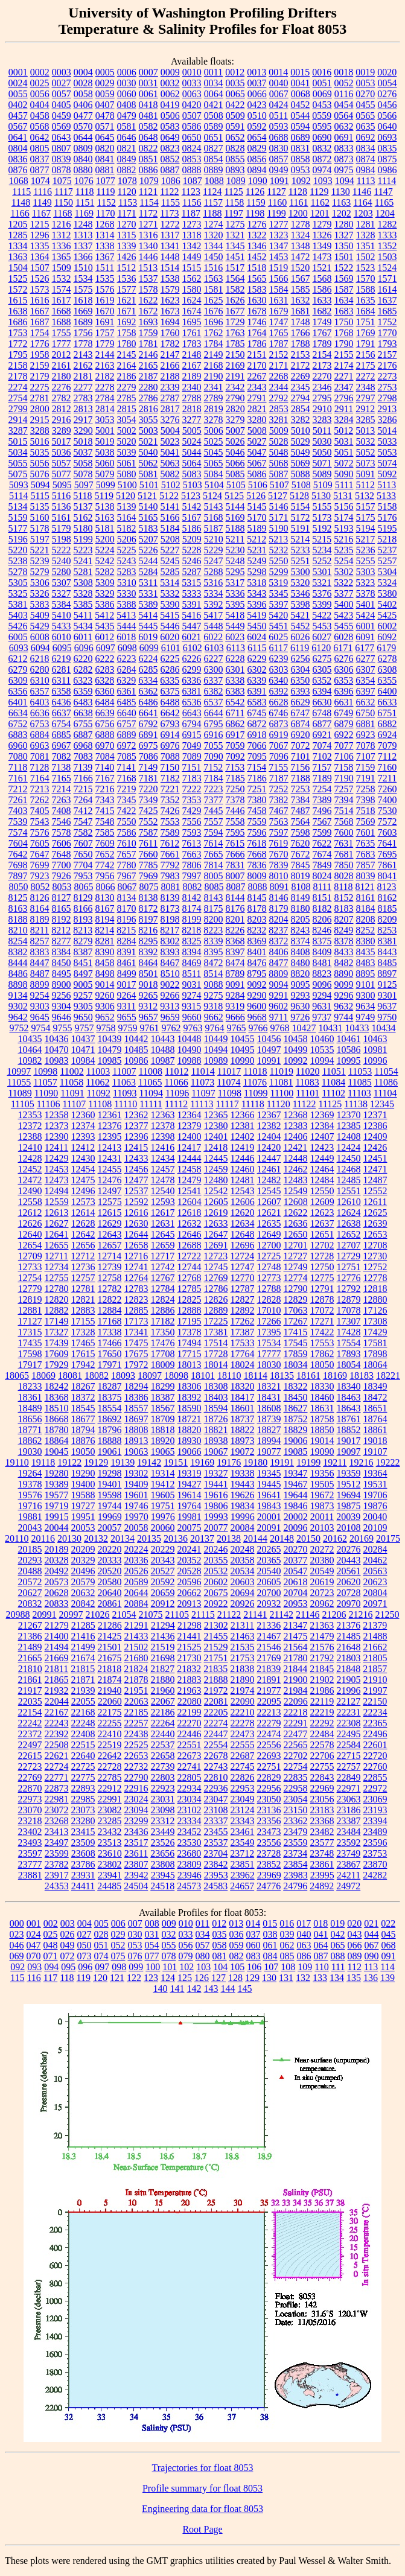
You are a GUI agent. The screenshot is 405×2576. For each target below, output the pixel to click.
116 (33, 1978)
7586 (126, 832)
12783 (136, 1288)
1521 (321, 267)
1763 (235, 333)
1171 (126, 213)
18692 (110, 1419)
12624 (349, 1212)
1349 (322, 246)
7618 (256, 843)
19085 (296, 1451)
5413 (126, 615)
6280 (39, 669)
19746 (136, 1506)
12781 (83, 1288)
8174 (192, 908)
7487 (300, 811)
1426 (126, 257)
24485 (109, 1886)
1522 (343, 267)
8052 (39, 887)
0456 (387, 105)
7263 (61, 800)
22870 (30, 1788)
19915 (57, 1517)
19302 (136, 1473)
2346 (322, 387)
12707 (349, 1245)
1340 (148, 246)
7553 (170, 821)
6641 (148, 713)
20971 (375, 1603)
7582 (83, 832)
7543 (39, 821)
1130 (340, 191)
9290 (257, 995)
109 (305, 1967)
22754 (296, 1766)
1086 (170, 181)
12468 (349, 1169)
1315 (126, 235)
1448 (170, 257)
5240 (61, 561)
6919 (279, 735)
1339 (126, 246)
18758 (322, 1419)
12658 (136, 1245)
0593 (279, 126)
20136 (176, 1538)
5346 (300, 593)
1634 (344, 300)
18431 (269, 1397)
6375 (170, 691)
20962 (322, 1603)
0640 (387, 126)
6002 (387, 626)
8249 (343, 930)
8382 (18, 952)
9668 (257, 1017)
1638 (18, 311)
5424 (365, 615)
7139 (82, 767)
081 (219, 1956)
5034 (18, 452)
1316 (148, 235)
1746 (257, 322)
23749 (348, 1853)
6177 (364, 648)
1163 (341, 202)
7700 (61, 865)
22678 (216, 1756)
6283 (105, 669)
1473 (322, 257)
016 (286, 1923)
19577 (57, 1495)
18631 (322, 1408)
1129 (319, 191)
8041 (387, 876)
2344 (279, 387)
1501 (344, 257)
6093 (18, 648)
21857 (375, 1669)
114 (387, 1967)
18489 (30, 1408)
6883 (18, 735)
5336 (235, 593)
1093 (323, 181)
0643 (61, 137)
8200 (213, 919)
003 (67, 1923)
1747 (279, 322)
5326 (39, 593)
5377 (344, 593)
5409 (39, 615)
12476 (110, 1180)
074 (101, 1956)
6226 (192, 659)
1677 (235, 311)
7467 (279, 811)
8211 (39, 930)
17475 (136, 1343)
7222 (192, 789)
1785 (235, 344)
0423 (257, 105)
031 (152, 1934)
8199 (192, 919)
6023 (234, 637)
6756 (105, 724)
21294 (163, 1625)
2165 (148, 365)
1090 (257, 181)
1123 (191, 191)
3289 (61, 430)
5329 (105, 593)
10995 (349, 1060)
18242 (57, 1386)
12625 (375, 1212)
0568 (39, 126)
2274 (18, 387)
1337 (83, 246)
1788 (300, 344)
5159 (18, 517)
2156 (365, 354)
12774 (296, 1278)
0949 (279, 170)
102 (186, 1967)
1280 (344, 224)
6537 (213, 702)
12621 (269, 1212)
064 (321, 1945)
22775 (83, 1777)
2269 (300, 376)
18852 (349, 1430)
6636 (39, 713)
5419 (256, 615)
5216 (343, 539)
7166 (83, 778)
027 (84, 1934)
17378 (189, 1332)
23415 (83, 1832)
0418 (148, 105)
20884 (136, 1603)
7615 (234, 843)
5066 (235, 463)
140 (160, 1988)
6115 (256, 648)
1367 (105, 257)
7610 (126, 843)
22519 (110, 1745)
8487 (39, 973)
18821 (216, 1430)
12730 (375, 1256)
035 (219, 1934)
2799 (18, 409)
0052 (344, 83)
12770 (243, 1278)
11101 (307, 1093)
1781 (148, 344)
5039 (126, 452)
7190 (344, 778)
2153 (300, 354)
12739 (110, 1267)
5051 (344, 452)
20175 (388, 1538)
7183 (192, 778)
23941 (110, 1875)
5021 (148, 441)
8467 (170, 963)
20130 (69, 1538)
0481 (148, 115)
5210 (213, 539)
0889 (213, 170)
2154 (322, 354)
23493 (30, 1842)
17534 (269, 1343)
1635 (365, 300)
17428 (349, 1332)
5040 (148, 452)
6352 (321, 680)
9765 (236, 1028)
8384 (61, 952)
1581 (213, 289)
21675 (110, 1658)
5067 (257, 463)
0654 (257, 137)
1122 (169, 191)
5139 (126, 506)
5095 (62, 485)
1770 (387, 333)
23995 (322, 1875)
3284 (344, 420)
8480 (300, 963)
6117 (278, 648)
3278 (213, 420)
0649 (170, 137)
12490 (30, 1191)
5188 (235, 528)
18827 (269, 1430)
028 (101, 1934)
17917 (30, 1365)
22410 (110, 1734)
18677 (83, 1419)
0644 (83, 137)
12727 (295, 1256)
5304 (387, 572)
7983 (170, 876)
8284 (126, 941)
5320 (300, 582)
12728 (322, 1256)
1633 (322, 300)
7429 (192, 811)
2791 (257, 398)
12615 (110, 1212)
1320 (213, 235)
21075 (151, 1614)
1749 (322, 322)
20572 (30, 1582)
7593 (192, 832)
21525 (189, 1647)
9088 (213, 984)
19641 (269, 1495)
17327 (57, 1332)
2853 (279, 409)
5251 (300, 561)
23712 (242, 1853)
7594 (213, 832)
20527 (163, 1571)
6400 (387, 691)
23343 (243, 1821)
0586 (192, 126)
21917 (30, 1690)
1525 (18, 278)
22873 (57, 1788)
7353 (192, 800)
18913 (136, 1441)
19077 (269, 1451)
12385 (349, 1126)
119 (84, 1978)
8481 (322, 963)
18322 (296, 1386)
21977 (269, 1690)
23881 (30, 1875)
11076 (255, 1082)
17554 (349, 1343)
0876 (18, 170)
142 (194, 1988)
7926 (61, 876)
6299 (192, 669)
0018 (343, 72)
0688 (279, 137)
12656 (83, 1245)
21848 (348, 1669)
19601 (136, 1495)
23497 (57, 1842)
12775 (322, 1278)
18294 (136, 1386)
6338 (234, 680)
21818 (109, 1669)
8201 (235, 919)
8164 (39, 908)
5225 (126, 550)
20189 (57, 1549)
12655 (57, 1245)
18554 (110, 1408)
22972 (375, 1788)
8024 (322, 876)
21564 (296, 1647)
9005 (83, 984)
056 (186, 1945)
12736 (83, 1267)
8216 (148, 930)
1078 (127, 181)
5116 (61, 496)
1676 (213, 311)
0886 (148, 170)
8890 (343, 973)
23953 (216, 1875)
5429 (39, 626)
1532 (61, 278)
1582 (235, 289)
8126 (39, 897)
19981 (189, 1517)
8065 (83, 887)
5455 (344, 626)
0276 (387, 94)
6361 (126, 691)
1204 (385, 213)
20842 (83, 1603)
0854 (213, 159)
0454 (344, 105)
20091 (269, 1527)
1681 (300, 311)
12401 (216, 1136)
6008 (39, 637)
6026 (300, 637)
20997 (71, 1614)
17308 (375, 1321)
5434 (83, 626)
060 (253, 1945)
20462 (375, 1560)
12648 (243, 1234)
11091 (72, 1093)
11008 (150, 1071)
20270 (296, 1549)
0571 (105, 126)
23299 (136, 1821)
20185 (30, 1549)
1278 (300, 224)
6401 (18, 702)
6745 (256, 713)
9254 (39, 995)
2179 (39, 376)
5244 (148, 561)
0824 (192, 148)
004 (84, 1923)
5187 (213, 528)
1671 (126, 311)
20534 (243, 1571)
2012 (61, 354)
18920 (163, 1441)
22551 (189, 1745)
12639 (375, 1223)
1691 (105, 322)
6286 (170, 669)
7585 (105, 832)
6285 (148, 669)
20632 (83, 1593)
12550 (322, 1191)
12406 (296, 1136)
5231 (257, 550)
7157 (321, 767)
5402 (387, 604)
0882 (126, 170)
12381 (243, 1126)
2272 (365, 376)
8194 (105, 919)
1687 (39, 322)
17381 (216, 1332)
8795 (256, 973)
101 (169, 1967)
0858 (300, 159)
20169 (361, 1538)
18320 (243, 1386)
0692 (365, 137)
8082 (192, 887)
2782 (61, 398)
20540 (269, 1571)
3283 (322, 420)
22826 (243, 1777)
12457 (163, 1169)
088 (338, 1956)
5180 (83, 528)
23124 (243, 1810)
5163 (105, 517)
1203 (363, 213)
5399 (322, 604)
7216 (105, 789)
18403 (216, 1397)
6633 (387, 702)
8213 (82, 930)
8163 (18, 908)
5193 (344, 528)
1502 (365, 257)
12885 (136, 1310)
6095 (62, 648)
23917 (57, 1875)
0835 (387, 148)
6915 (192, 735)
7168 (126, 778)
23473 (269, 1832)
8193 (83, 919)
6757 (126, 724)
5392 (213, 604)
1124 (212, 191)
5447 (192, 626)
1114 (387, 181)
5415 (169, 615)
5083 (192, 474)
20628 (57, 1593)
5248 (235, 561)
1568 (322, 278)
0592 (257, 126)
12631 (163, 1223)
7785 (148, 865)
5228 (192, 550)
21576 (322, 1647)
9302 (18, 1006)
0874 (365, 159)
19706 (375, 1495)
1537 (148, 278)
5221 (39, 550)
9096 (322, 984)
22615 (30, 1756)
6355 (387, 680)
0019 (365, 72)
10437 (83, 1039)
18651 (375, 1408)
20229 (163, 1549)
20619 (322, 1582)
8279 (83, 941)
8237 (278, 930)
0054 (387, 83)
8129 (83, 897)
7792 (170, 865)
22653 (136, 1756)
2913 (387, 409)
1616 (39, 300)
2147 (170, 354)
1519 (278, 267)
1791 (365, 344)
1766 (300, 333)
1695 (192, 322)
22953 (243, 1788)
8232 (256, 930)
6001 (365, 626)
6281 (61, 669)
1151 (84, 202)
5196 (18, 539)
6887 (83, 735)
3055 (148, 420)
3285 (365, 420)
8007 (235, 876)
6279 (18, 669)
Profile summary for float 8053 (202, 2488)
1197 (233, 213)
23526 (163, 1842)
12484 (322, 1180)
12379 (189, 1126)
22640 (83, 1756)
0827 (213, 148)
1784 (213, 344)
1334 (18, 246)
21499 (83, 1647)
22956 (269, 1788)
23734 (295, 1853)
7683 (365, 854)
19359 (349, 1473)
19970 (136, 1517)
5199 (83, 539)
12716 (136, 1256)
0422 (235, 105)
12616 (136, 1212)
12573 (83, 1202)
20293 (30, 1560)
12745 (216, 1267)
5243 (126, 561)
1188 (212, 213)
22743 (216, 1766)
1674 (192, 311)
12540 (163, 1191)
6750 (365, 713)
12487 (375, 1180)
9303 (39, 1006)
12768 (189, 1278)
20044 (57, 1527)
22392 (57, 1734)
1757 (105, 333)
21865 (57, 1679)
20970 (349, 1603)
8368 (235, 941)
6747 (300, 713)
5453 (322, 626)
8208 (365, 919)
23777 (30, 1864)
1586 (322, 289)
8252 (365, 930)
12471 (375, 1169)
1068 (18, 181)
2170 (257, 365)
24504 (136, 1886)
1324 (300, 235)
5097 (84, 485)
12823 (136, 1299)
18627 (296, 1408)
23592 (349, 1842)
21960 (163, 1690)
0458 (39, 115)
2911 (343, 409)
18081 (70, 1375)
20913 (189, 1603)
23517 (136, 1842)
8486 (18, 973)
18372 (83, 1397)
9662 (213, 1017)
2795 (322, 398)
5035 (39, 452)
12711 (56, 1256)
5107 (279, 485)
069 (17, 1956)
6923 (365, 735)
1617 (61, 300)
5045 (213, 452)
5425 (387, 615)
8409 (322, 952)
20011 (322, 1517)
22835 (296, 1777)
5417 (213, 615)
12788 (269, 1288)
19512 (349, 1484)
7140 (104, 767)
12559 (57, 1202)
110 (321, 1967)
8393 (170, 952)
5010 (300, 430)
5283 (126, 572)
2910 (322, 409)
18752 (296, 1419)
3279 (235, 420)
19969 (110, 1517)
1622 (148, 300)
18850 (322, 1430)
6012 (104, 637)
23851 (243, 1864)
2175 (365, 365)
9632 (343, 1006)
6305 (322, 669)
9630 (300, 1006)
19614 (189, 1495)
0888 (192, 170)
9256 (61, 995)
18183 (361, 1375)
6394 (322, 691)
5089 (322, 474)
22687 (243, 1756)
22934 (189, 1788)
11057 (45, 1082)
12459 (216, 1169)
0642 (39, 137)
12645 (163, 1234)
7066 (257, 745)
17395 (269, 1332)
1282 (387, 224)
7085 (126, 756)
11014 (202, 1071)
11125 (330, 1104)
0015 (300, 72)
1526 (39, 278)
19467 (296, 1484)
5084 (213, 474)
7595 (235, 832)
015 (270, 1923)
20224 (136, 1549)
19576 (30, 1495)
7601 (365, 832)
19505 (322, 1484)
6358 (61, 691)
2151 (257, 354)
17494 (189, 1343)
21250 (387, 1614)
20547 (296, 1571)
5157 (365, 506)
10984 (83, 1060)
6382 (213, 691)
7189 (322, 778)
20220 (110, 1549)
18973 (243, 1441)
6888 (105, 735)
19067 (216, 1451)
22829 (269, 1777)
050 (84, 1945)
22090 (243, 1701)
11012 (176, 1071)
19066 (189, 1451)
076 (135, 1956)
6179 (386, 648)
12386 (375, 1126)
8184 (365, 908)
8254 (18, 941)
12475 (83, 1180)
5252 (322, 561)
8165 (61, 908)
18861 (375, 1430)
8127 (61, 897)
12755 (57, 1278)
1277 (279, 224)
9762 (171, 1028)
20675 (216, 1593)
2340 (192, 387)
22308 (349, 1723)
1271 (148, 224)
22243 (57, 1723)
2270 (322, 376)
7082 (61, 756)
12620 (243, 1212)
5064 (192, 463)
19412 (163, 1484)
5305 (18, 582)
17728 (216, 1354)
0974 (322, 170)
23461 (243, 1832)
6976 (170, 745)
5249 (257, 561)
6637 (61, 713)
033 (186, 1934)
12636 (296, 1223)
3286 (387, 420)
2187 (148, 376)
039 (287, 1934)
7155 (278, 767)
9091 (235, 984)
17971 (110, 1365)
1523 (365, 267)
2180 (61, 376)
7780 (126, 865)
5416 (191, 615)
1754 (39, 333)
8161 (365, 897)
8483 (365, 963)
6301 (235, 669)
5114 (18, 496)
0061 (148, 94)
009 (169, 1923)
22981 (57, 1799)
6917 (235, 735)
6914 (170, 735)
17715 (189, 1354)
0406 (83, 105)
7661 (170, 854)
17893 (349, 1354)
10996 (375, 1060)
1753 (18, 333)
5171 (279, 517)
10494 (216, 1050)
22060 (110, 1701)
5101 (149, 485)
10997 (19, 1071)
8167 (105, 908)
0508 (213, 115)
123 (151, 1978)
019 (337, 1923)
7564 (300, 821)
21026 (98, 1614)
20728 (349, 1593)
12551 (349, 1191)
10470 (57, 1050)
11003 (98, 1071)
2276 (61, 387)
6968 (83, 745)
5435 (105, 626)
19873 (322, 1506)
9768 (280, 1028)
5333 (192, 593)
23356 (269, 1821)
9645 (39, 1017)
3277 (192, 420)
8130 (105, 897)
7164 (39, 778)
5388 (126, 604)
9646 (61, 1017)
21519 (163, 1647)
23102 (189, 1810)
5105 (236, 485)
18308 (216, 1386)
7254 (322, 789)
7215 (83, 789)
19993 (216, 1517)
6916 (213, 735)
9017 (126, 984)
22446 (189, 1734)
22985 (83, 1799)
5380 (387, 593)
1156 (191, 202)
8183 (344, 908)
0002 (39, 72)
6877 (322, 724)
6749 (343, 713)
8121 (365, 887)
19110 (16, 1462)
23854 (296, 1864)
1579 (170, 289)
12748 (269, 1267)
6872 (257, 724)
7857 (365, 865)
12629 (110, 1223)
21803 (349, 1658)
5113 (386, 485)
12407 (322, 1136)
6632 (365, 702)
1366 (83, 257)
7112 (387, 756)
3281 (279, 420)
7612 (169, 843)
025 (50, 1934)
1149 (42, 202)
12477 (136, 1180)
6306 (344, 669)
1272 (170, 224)
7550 (126, 821)
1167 (41, 213)
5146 (279, 506)
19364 (375, 1473)
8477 (279, 963)
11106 (48, 1104)
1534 (83, 278)
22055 (83, 1701)
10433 (357, 1028)
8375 (322, 941)
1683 (344, 311)
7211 (387, 778)
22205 (216, 1712)
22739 (163, 1766)
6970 (105, 745)
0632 (344, 126)
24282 (375, 1875)
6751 (387, 713)
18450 (296, 1397)
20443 (349, 1560)
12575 (110, 1202)
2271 (344, 376)
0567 (18, 126)
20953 (296, 1603)
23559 (296, 1842)
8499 (126, 973)
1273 (192, 224)
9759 (128, 1028)
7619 (278, 843)
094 (51, 1967)
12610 (349, 1202)
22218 (296, 1712)
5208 (170, 539)
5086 (257, 474)
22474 (269, 1734)
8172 (148, 908)
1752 (387, 322)
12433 (136, 1158)
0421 (213, 105)
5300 (300, 572)
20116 (43, 1538)
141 (177, 1988)
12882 (57, 1310)
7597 (279, 832)
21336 (269, 1625)
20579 (83, 1582)
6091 (365, 637)
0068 (300, 94)
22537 (163, 1745)
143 (211, 1988)
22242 (30, 1723)
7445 (213, 811)
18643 (349, 1408)
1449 (192, 257)
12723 (215, 1256)
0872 (322, 159)
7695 (387, 854)
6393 (300, 691)
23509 (83, 1842)
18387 (163, 1397)
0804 (18, 148)
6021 (191, 637)
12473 (57, 1180)
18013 (189, 1365)
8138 (148, 897)
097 (102, 1967)
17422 (322, 1332)
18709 (163, 1419)
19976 (163, 1517)
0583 (170, 126)
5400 (344, 604)
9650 (83, 1017)
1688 (61, 322)
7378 (235, 800)
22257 (136, 1723)
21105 (177, 1614)
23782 (57, 1864)
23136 (269, 1810)
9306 (105, 1006)
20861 (110, 1603)
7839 (279, 865)
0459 (61, 115)
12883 (83, 1310)
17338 (110, 1332)
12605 (216, 1202)
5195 (387, 528)
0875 (387, 159)
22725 (83, 1766)
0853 (192, 159)
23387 (349, 1821)
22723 (30, 1766)
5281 (83, 572)
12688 (189, 1245)
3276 (170, 420)
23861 (322, 1864)
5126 (256, 496)
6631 (344, 702)
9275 (213, 995)
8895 (365, 973)
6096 (84, 648)
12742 (163, 1267)
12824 (163, 1299)
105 (237, 1967)
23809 (189, 1864)
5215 (321, 539)
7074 (322, 745)
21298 (189, 1625)
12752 (375, 1267)
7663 (192, 854)
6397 (365, 691)
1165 (384, 202)
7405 (39, 811)
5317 (234, 582)
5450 (257, 626)
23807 (136, 1864)
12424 (348, 1147)
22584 (349, 1745)
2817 (170, 409)
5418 (234, 615)
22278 (243, 1723)
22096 (296, 1701)
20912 (163, 1603)
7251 (257, 789)
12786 (216, 1288)
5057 (61, 463)
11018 (255, 1071)
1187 (191, 213)
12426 (375, 1147)
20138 (229, 1538)
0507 (192, 115)
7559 (257, 821)
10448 (189, 1039)
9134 (18, 995)
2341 (213, 387)
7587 (148, 832)
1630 (257, 300)
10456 (269, 1039)
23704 (215, 1853)
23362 (296, 1821)
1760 (170, 333)
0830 (279, 148)
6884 (39, 735)
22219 (322, 1712)
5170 (257, 517)
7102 (322, 756)
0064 (213, 94)
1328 (365, 235)
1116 (42, 191)
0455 (365, 105)
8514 (213, 973)
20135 (149, 1538)
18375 (110, 1397)
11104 (385, 1093)
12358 (57, 1115)
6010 (61, 637)
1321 (235, 235)
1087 (192, 181)
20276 (349, 1549)
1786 (257, 344)
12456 (136, 1169)
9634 (365, 1006)
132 (303, 1978)
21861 (30, 1679)
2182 (105, 376)
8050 (18, 887)
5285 (170, 572)
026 (67, 1934)
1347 (279, 246)
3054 (126, 420)
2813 (83, 409)
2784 (105, 398)
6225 (170, 659)
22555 (243, 1745)
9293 (300, 995)
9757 (84, 1028)
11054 (386, 1071)
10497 (269, 1050)
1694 (170, 322)
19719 (57, 1506)
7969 (148, 876)
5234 (322, 550)
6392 (279, 691)
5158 (387, 506)
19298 (110, 1473)
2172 (300, 365)
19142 (149, 1462)
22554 (216, 1745)
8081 (170, 887)
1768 (344, 333)
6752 (18, 724)
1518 (256, 267)
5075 (18, 474)
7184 (213, 778)
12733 (30, 1267)
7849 (322, 865)
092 (17, 1967)
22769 (30, 1777)
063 (304, 1945)
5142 (192, 506)
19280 (57, 1473)
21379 (375, 1625)
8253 (387, 930)
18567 (163, 1408)
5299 (279, 572)
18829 (296, 1430)
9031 (192, 984)
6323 (82, 680)
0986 (387, 170)
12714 (109, 1256)
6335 (169, 680)
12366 (243, 1115)
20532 (216, 1571)
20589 (136, 1582)
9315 (191, 1006)
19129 (96, 1462)
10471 (83, 1050)
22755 (322, 1766)
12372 (30, 1126)
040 (304, 1934)
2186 (126, 376)
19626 (243, 1495)
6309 (18, 680)
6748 (321, 713)
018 (320, 1923)
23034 (189, 1799)
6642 (170, 713)
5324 (387, 582)
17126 (375, 1310)
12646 (189, 1234)
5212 (256, 539)
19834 (243, 1506)
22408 (83, 1734)
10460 (322, 1039)
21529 (216, 1647)
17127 (30, 1321)
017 (303, 1923)
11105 (22, 1104)
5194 (365, 528)
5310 (126, 582)
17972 (136, 1365)
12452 (30, 1169)
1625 (213, 300)
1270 (126, 224)
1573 (39, 289)
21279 (57, 1625)
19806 (216, 1506)
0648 (148, 137)
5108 (301, 485)
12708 (375, 1245)
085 (287, 1956)
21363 (322, 1625)
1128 (298, 191)
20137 (202, 1538)
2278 (105, 387)
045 (388, 1934)
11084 (333, 1082)
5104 (214, 485)
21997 (375, 1690)
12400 (189, 1136)
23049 (243, 1799)
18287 (110, 1386)
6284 (126, 669)
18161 (308, 1375)
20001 (269, 1517)
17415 (296, 1332)
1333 (387, 235)
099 (136, 1967)
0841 (105, 159)
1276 (257, 224)
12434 (163, 1158)
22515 (83, 1745)
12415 (136, 1147)
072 (67, 1956)
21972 (216, 1690)
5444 (126, 626)
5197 (39, 539)
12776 (349, 1278)
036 (236, 1934)
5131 (342, 496)
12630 (136, 1223)
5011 (322, 430)
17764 (243, 1354)
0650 (192, 137)
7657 (126, 854)
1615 (18, 300)
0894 (257, 170)
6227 (213, 659)
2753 (387, 387)
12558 (30, 1202)
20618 (296, 1582)
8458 (105, 963)
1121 (148, 191)
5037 (83, 452)
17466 (110, 1343)
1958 (39, 354)
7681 (344, 854)
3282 (300, 420)
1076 (84, 181)
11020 (307, 1071)
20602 (216, 1582)
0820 (105, 148)
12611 (375, 1202)
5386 (105, 604)
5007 (235, 430)
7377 (213, 800)
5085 (235, 474)
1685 (387, 311)
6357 (39, 691)
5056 (39, 463)
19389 (57, 1484)
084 (270, 1956)
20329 (83, 1560)
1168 (62, 213)
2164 (126, 365)
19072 (243, 1451)
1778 (83, 344)
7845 (300, 865)
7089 (192, 756)
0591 (235, 126)
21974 (243, 1690)
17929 (57, 1365)
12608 (296, 1202)
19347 (296, 1473)
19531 (375, 1484)
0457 (18, 115)
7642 (18, 854)
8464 (148, 963)
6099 (149, 648)
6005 (18, 637)
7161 (18, 778)
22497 (30, 1745)
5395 (235, 604)
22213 (269, 1712)
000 (17, 1923)
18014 (216, 1365)
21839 (269, 1669)
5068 (279, 463)
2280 (148, 387)
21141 (255, 1614)
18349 (375, 1386)
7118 (17, 767)
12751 (349, 1267)
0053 (365, 83)
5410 (61, 615)
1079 (149, 181)
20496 (83, 1571)
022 (388, 1923)
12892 (243, 1310)
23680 (189, 1853)
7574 (18, 832)
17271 (322, 1321)
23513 (110, 1842)
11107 (74, 1104)
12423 (322, 1147)
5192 (322, 528)
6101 (170, 648)
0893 (235, 170)
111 (338, 1967)
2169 (235, 365)
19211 (334, 1462)
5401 (365, 604)
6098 (127, 648)
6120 (321, 648)
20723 (322, 1593)
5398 (300, 604)
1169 (84, 213)
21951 (136, 1690)
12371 (375, 1115)
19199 (308, 1462)
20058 (136, 1527)
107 (271, 1967)
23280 (83, 1821)
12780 (57, 1288)
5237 (387, 550)
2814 (105, 409)
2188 (170, 376)
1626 (235, 300)
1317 (170, 235)
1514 (169, 267)
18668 (57, 1419)
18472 (375, 1397)
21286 (110, 1625)
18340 (349, 1386)
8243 (300, 930)
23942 (136, 1875)
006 (118, 1923)
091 (388, 1956)
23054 (296, 1799)
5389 (148, 604)
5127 (277, 496)
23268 (57, 1821)
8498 (105, 973)
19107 (375, 1451)
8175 (213, 908)
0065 (235, 94)
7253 (300, 789)
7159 (365, 767)
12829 (296, 1299)
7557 (213, 821)
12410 (30, 1147)
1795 (18, 354)
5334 (213, 593)
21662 (375, 1647)
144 (228, 1988)
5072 (344, 463)
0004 (83, 72)
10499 (296, 1050)
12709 (30, 1256)
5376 (322, 593)
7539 (18, 821)
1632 (300, 300)
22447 (216, 1734)
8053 (61, 887)
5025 (213, 441)
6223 (126, 659)
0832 (322, 148)
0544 (300, 115)
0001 (18, 72)
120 (100, 1978)
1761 (192, 333)
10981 (375, 1050)
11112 (176, 1104)
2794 (300, 398)
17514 (216, 1343)
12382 (269, 1126)
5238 (18, 561)
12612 (30, 1212)
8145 (257, 897)
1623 (170, 300)
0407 (105, 105)
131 (286, 1978)
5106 (257, 485)
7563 (279, 821)
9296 (344, 995)
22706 (322, 1756)
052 (118, 1945)
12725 (269, 1256)
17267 (296, 1321)
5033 (387, 441)
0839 (61, 159)
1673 (170, 311)
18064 (375, 1365)
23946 (189, 1875)
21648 (349, 1647)
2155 (344, 354)
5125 (234, 496)
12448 (296, 1158)
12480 (216, 1180)
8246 (321, 930)
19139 (122, 1462)
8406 (279, 952)
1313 (83, 235)
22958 (296, 1788)
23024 (136, 1799)
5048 (279, 452)
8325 (192, 941)
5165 (148, 517)
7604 (18, 843)
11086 (386, 1082)
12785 (189, 1288)
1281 (365, 224)
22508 (57, 1745)
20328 (57, 1560)
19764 (189, 1506)
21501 (110, 1647)
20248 (243, 1549)
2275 (39, 387)
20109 (375, 1527)
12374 (83, 1126)
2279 (126, 387)
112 (355, 1967)
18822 (243, 1430)
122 (134, 1978)
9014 (105, 984)
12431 (110, 1158)
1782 (170, 344)
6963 (39, 745)
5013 (365, 430)
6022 (213, 637)
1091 (279, 181)
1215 (39, 224)
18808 (136, 1430)
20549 (322, 1571)
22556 (269, 1745)
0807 (61, 148)
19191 (282, 1462)
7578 (61, 832)
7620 (300, 843)
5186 (192, 528)
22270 (189, 1723)
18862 (30, 1441)
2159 (39, 365)
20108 (349, 1527)
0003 (61, 72)
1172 (148, 213)
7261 (18, 800)
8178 (257, 908)
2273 (387, 376)
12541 (189, 1191)
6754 (61, 724)
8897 (387, 973)
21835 (215, 1669)
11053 (360, 1071)
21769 (269, 1658)
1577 (126, 289)
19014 (322, 1441)
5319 (278, 582)
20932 (269, 1603)
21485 (349, 1636)
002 (50, 1923)
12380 (216, 1126)
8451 (83, 963)
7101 (300, 756)
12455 (110, 1169)
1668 (61, 311)
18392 (189, 1397)
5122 (169, 496)
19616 (216, 1495)
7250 (235, 789)
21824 (136, 1669)
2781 (39, 398)
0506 (170, 115)
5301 (322, 572)
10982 (30, 1060)
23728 (269, 1853)
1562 (192, 278)
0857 (279, 159)
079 (186, 1956)
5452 (300, 626)
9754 (41, 1028)
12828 (269, 1299)
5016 (39, 441)
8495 (61, 973)
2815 (126, 409)
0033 (192, 83)
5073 (365, 463)
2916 (61, 420)
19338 (243, 1473)
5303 (365, 572)
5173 (322, 517)
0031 (148, 83)
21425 (110, 1636)
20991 (45, 1614)
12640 (30, 1234)
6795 (213, 724)
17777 (269, 1354)
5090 (344, 474)
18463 (349, 1397)
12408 (349, 1136)
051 (101, 1945)
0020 (387, 72)
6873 (279, 724)
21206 (334, 1614)
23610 (110, 1853)
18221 (388, 1375)
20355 (216, 1560)
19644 (296, 1495)
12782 (110, 1288)
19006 (296, 1441)
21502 (136, 1647)
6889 (126, 735)
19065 (163, 1451)
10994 (322, 1060)
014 (253, 1923)
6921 (322, 735)
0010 (192, 72)
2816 (148, 409)
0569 (61, 126)
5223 (83, 550)
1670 (105, 311)
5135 (39, 506)
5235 (344, 550)
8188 (18, 919)
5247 (213, 561)
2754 (18, 398)
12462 (296, 1169)
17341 (136, 1332)
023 (17, 1934)
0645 (105, 137)
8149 (300, 897)
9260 (105, 995)
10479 (110, 1050)
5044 (192, 452)
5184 (170, 528)
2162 (83, 365)
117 (50, 1978)
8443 (387, 952)
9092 (257, 984)
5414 (148, 615)
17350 (163, 1332)
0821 (126, 148)
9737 (321, 1017)
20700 (269, 1593)
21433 (136, 1636)
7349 (148, 800)
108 (288, 1967)
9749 (365, 1017)
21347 (295, 1625)
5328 (83, 593)
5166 (170, 517)
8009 (257, 876)
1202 (341, 213)
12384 (322, 1126)
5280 (61, 572)
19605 (163, 1495)
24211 (348, 1875)
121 (117, 1978)
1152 (106, 202)
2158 (18, 365)
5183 (148, 528)
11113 (201, 1104)
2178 (18, 376)
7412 (83, 811)
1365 (61, 257)
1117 (63, 191)
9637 (387, 1006)
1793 (387, 344)
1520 (300, 267)
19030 (30, 1451)
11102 (333, 1093)
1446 (148, 257)
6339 (256, 680)
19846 (296, 1506)
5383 (39, 604)
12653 (375, 1234)
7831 (235, 865)
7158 (343, 767)
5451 (279, 626)
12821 (83, 1299)
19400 (83, 1484)
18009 (163, 1365)
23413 (57, 1832)
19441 (216, 1484)
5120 (125, 496)
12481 (243, 1180)
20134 (122, 1538)
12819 (30, 1299)
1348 (300, 246)
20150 (308, 1538)
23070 (30, 1810)
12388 (30, 1136)
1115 (21, 191)
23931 (83, 1875)
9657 (148, 1017)
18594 (216, 1408)
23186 (349, 1810)
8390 (105, 952)
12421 (295, 1147)
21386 (30, 1636)
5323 (365, 582)
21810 (30, 1669)
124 (168, 1978)
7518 (365, 811)
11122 (304, 1104)
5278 (18, 572)
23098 (163, 1810)
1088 (214, 181)
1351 (365, 246)
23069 (375, 1799)
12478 (163, 1180)
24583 (215, 1886)
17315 (30, 1332)
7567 (322, 821)
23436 (136, 1832)
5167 (192, 517)
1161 (298, 202)
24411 (83, 1886)
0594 (300, 126)
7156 (300, 767)
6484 (105, 702)
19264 (30, 1473)
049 (67, 1945)
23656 (162, 1853)
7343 (105, 800)
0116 (343, 94)
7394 (344, 800)
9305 (83, 1006)
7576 (39, 832)
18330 (322, 1386)
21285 (83, 1625)
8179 (279, 908)
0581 (126, 126)
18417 (243, 1397)
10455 (243, 1039)
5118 (82, 496)
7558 (235, 821)
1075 (62, 181)
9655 (126, 1017)
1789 (322, 344)
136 (370, 1978)
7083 (83, 756)
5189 (257, 528)
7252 (279, 789)
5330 (126, 593)
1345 (235, 246)
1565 (257, 278)
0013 (256, 72)
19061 (110, 1451)
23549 (243, 1842)
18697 (136, 1419)
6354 (365, 680)
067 (372, 1945)
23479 (296, 1832)
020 (354, 1923)
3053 (105, 420)
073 (84, 1956)
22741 (189, 1766)
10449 (216, 1039)
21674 (83, 1658)
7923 (39, 876)
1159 (255, 202)
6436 (61, 702)
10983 (57, 1060)
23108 (216, 1810)
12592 (136, 1202)
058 (219, 1945)
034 (203, 1934)
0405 (61, 105)
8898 (18, 984)
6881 (365, 724)
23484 (349, 1832)
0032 (170, 83)
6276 (344, 659)
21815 (83, 1669)
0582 (148, 126)
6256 (300, 659)
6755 (83, 724)
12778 (375, 1278)
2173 (322, 365)
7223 (213, 789)
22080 (189, 1701)
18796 (110, 1430)
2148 (192, 354)
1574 (61, 289)
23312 (163, 1821)
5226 (148, 550)
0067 (279, 94)
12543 (243, 1191)
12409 (375, 1136)
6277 (365, 659)
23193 (375, 1810)
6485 (126, 702)
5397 (279, 604)
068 (388, 1945)
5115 (39, 496)
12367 (269, 1115)
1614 (387, 289)
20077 (216, 1527)
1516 (213, 267)
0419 (170, 105)
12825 (189, 1299)
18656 (30, 1419)
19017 (349, 1441)
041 (321, 1934)
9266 (170, 995)
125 (184, 1978)
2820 (235, 409)
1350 (344, 246)
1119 (106, 191)
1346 (257, 246)
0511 (278, 115)
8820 (300, 973)
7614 (213, 843)
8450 (61, 963)
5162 (83, 517)
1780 (126, 344)
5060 (105, 463)
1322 (257, 235)
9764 (215, 1028)
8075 (148, 887)
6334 (148, 680)
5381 (18, 604)
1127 (276, 191)
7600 (344, 832)
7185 (235, 778)
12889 (216, 1310)
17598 (30, 1354)
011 (202, 1923)
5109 (323, 485)
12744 (189, 1267)
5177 (18, 528)
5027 (257, 441)
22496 (375, 1734)
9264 (126, 995)
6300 (213, 669)
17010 (269, 1310)
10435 (30, 1039)
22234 (375, 1712)
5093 (18, 485)
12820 (57, 1299)
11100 (282, 1093)
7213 (39, 789)
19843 (269, 1506)
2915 (39, 420)
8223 (213, 930)
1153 (127, 202)
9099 (344, 984)
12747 (243, 1267)
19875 (349, 1506)
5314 (169, 582)
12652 (349, 1234)
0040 (279, 83)
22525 (136, 1745)
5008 (257, 430)
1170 (105, 213)
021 (371, 1923)
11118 (252, 1104)
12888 (189, 1310)
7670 (279, 854)
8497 (83, 973)
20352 (189, 1560)
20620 (349, 1582)
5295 (235, 572)
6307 (365, 669)
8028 (344, 876)
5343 (257, 593)
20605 (269, 1582)
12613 (57, 1212)
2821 (257, 409)
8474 (235, 963)
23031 (163, 1799)
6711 (235, 713)
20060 (163, 1527)
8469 (192, 963)
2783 (83, 398)
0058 (83, 94)
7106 (344, 756)
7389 (322, 800)
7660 (148, 854)
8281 (105, 941)
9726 (300, 1017)
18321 (269, 1386)
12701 (296, 1245)
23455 (216, 1832)
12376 (110, 1126)
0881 (105, 170)
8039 (365, 876)
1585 (300, 289)
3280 (257, 420)
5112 (365, 485)
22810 (216, 1777)
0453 (322, 105)
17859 (296, 1354)
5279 (39, 572)
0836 (18, 159)
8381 (387, 941)
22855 (375, 1777)
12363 (163, 1115)
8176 (235, 908)
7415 (105, 811)
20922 (216, 1603)
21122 (229, 1614)
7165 (61, 778)
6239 (279, 659)
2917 (83, 420)
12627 (57, 1223)
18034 (296, 1365)
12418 (215, 1147)
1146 (361, 191)
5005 (192, 430)
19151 (176, 1462)
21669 (57, 1658)
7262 (39, 800)
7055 (213, 745)
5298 (257, 572)
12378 (163, 1126)
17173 (136, 1321)
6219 (61, 659)
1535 (105, 278)
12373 (57, 1126)
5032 (365, 441)
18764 (375, 1419)
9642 (18, 1017)
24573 (189, 1886)
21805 (375, 1658)
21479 (322, 1636)
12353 (30, 1115)
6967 (61, 745)
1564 (235, 278)
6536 (192, 702)
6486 (148, 702)
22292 (322, 1723)
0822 (148, 148)
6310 (39, 680)
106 (254, 1967)
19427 (189, 1484)
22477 (296, 1734)
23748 (322, 1853)
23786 (83, 1864)
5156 (344, 506)
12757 (83, 1278)
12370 (349, 1115)
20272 (322, 1549)
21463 (243, 1636)
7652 (105, 854)
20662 (189, 1593)
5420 (278, 615)
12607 (269, 1202)
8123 (387, 887)
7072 (300, 745)
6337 (213, 680)
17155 (83, 1321)
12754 (30, 1278)
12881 (30, 1310)
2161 (61, 365)
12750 (322, 1267)
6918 (257, 735)
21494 (57, 1647)
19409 (136, 1484)
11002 (71, 1071)
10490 (189, 1050)
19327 (216, 1473)
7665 (213, 854)
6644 (213, 713)
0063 (192, 94)
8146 (279, 897)
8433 (344, 952)
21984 (296, 1690)
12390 (57, 1136)
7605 (39, 843)
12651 (322, 1234)
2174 (344, 365)
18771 (30, 1430)
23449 (163, 1832)
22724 (57, 1766)
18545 (83, 1408)
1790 (344, 344)
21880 (163, 1679)
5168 (213, 517)
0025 (39, 83)
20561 (349, 1571)
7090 (213, 756)
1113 (366, 181)
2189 (192, 376)
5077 (61, 474)
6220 (83, 659)
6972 (126, 745)
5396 (257, 604)
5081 (148, 474)
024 (34, 1934)
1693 (148, 322)
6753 (39, 724)
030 (135, 1934)
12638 (349, 1223)
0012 (234, 72)
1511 (104, 267)
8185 (387, 908)
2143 (83, 354)
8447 (39, 963)
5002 (126, 430)
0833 (344, 148)
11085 (359, 1082)
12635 (269, 1223)
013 (236, 1923)
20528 (189, 1571)
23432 (110, 1832)
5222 (61, 550)
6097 (105, 648)
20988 (18, 1614)
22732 (136, 1766)
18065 (17, 1375)
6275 (322, 659)
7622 (321, 843)
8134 (126, 897)
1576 (105, 289)
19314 (163, 1473)
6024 (256, 637)
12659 (163, 1245)
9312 (148, 1006)
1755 (61, 333)
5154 (300, 506)
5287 (192, 572)
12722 (189, 1256)
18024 (243, 1365)
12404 (269, 1136)
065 (338, 1945)
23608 (83, 1853)
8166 (83, 908)
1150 (63, 202)
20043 (30, 1527)
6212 (18, 659)
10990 (243, 1060)
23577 (322, 1842)
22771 (57, 1777)
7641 (387, 843)
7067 (279, 745)
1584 (279, 289)
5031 (344, 441)
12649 (269, 1234)
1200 (298, 213)
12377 (136, 1126)
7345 (126, 800)
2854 (300, 409)
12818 (375, 1288)
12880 (375, 1299)
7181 (148, 778)
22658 (163, 1756)
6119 (299, 648)
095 (68, 1967)
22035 (30, 1701)
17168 (110, 1321)
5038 (105, 452)
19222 (388, 1462)
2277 (83, 387)
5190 (279, 528)
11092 (98, 1093)
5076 (39, 474)
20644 (136, 1593)
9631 (321, 1006)
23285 (110, 1821)
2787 (170, 398)
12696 (243, 1245)
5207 (148, 539)
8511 (191, 973)
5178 (39, 528)
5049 (300, 452)
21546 (269, 1647)
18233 (30, 1386)
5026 (235, 441)
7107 (365, 756)
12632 (189, 1223)
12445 (216, 1158)
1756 (83, 333)
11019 (281, 1071)
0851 (148, 159)
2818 (192, 409)
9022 (170, 984)
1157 (213, 202)
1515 (191, 267)
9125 (387, 984)
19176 (229, 1462)
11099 (255, 1093)
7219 (126, 789)
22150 (375, 1701)
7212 (18, 789)
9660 (192, 1017)
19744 (110, 1506)
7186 (257, 778)
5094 (40, 485)
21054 (124, 1614)
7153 (234, 767)
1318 (192, 235)
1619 (105, 300)
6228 (235, 659)
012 (219, 1923)
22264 (163, 1723)
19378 (30, 1484)
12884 (110, 1310)
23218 (30, 1821)
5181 (105, 528)
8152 (344, 897)
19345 (269, 1473)
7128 (39, 767)
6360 (105, 691)
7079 (387, 745)
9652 (105, 1017)
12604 (189, 1202)
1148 (20, 202)
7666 (235, 854)
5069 (300, 463)
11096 (177, 1093)
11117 (226, 1104)
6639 (105, 713)
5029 (300, 441)
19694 (349, 1495)
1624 (192, 300)
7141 (126, 767)
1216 (61, 224)
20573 (57, 1582)
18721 (189, 1419)
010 (186, 1923)
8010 (279, 876)
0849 (126, 159)
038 (270, 1934)
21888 (216, 1679)
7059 (235, 745)
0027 (61, 83)
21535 (243, 1647)
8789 (234, 973)
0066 (257, 94)
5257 (387, 561)
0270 (365, 94)
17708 (163, 1354)
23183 (322, 1810)
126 (201, 1978)
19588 (83, 1495)
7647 (39, 854)
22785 (110, 1777)
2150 (235, 354)
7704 (83, 865)
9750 (387, 1017)
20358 (243, 1560)
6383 (235, 691)
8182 (322, 908)
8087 (235, 887)
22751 (269, 1766)
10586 (349, 1050)
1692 (126, 322)
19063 (136, 1451)
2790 (235, 398)
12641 (57, 1234)
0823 (170, 148)
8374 (300, 941)
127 (218, 1978)
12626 (30, 1223)
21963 (189, 1690)
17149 (57, 1321)
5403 (18, 615)
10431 (331, 1028)
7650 (83, 854)
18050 (322, 1365)
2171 (279, 365)
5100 (127, 485)
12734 (57, 1267)
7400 (387, 800)
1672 (148, 311)
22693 (269, 1756)
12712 (83, 1256)
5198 (61, 539)
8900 (61, 984)
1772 (18, 344)
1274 (213, 224)
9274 (192, 995)
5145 (257, 506)
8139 (170, 897)
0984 (365, 170)
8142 (192, 897)
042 (338, 1934)
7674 (322, 854)
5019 (105, 441)
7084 (105, 756)
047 (34, 1945)
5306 (39, 582)
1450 (213, 257)
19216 (361, 1462)
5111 (344, 485)
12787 (243, 1288)
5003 (148, 430)
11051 (333, 1071)
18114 (255, 1375)
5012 (343, 430)
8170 (126, 908)
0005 (105, 72)
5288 (213, 572)
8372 (279, 941)
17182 (163, 1321)
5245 (170, 561)
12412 (83, 1147)
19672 (322, 1495)
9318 (213, 1006)
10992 (296, 1060)
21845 (322, 1669)
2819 (213, 409)
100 (152, 1967)
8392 (148, 952)
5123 (190, 496)
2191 (235, 376)
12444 (189, 1158)
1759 (148, 333)
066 (355, 1945)
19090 (322, 1451)
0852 (170, 159)
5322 (343, 582)
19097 (349, 1451)
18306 (189, 1386)
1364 (39, 257)
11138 (356, 1104)
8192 (61, 919)
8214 (104, 930)
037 (253, 1934)
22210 (243, 1712)
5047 (257, 452)
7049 (192, 745)
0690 (322, 137)
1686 (18, 322)
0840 (83, 159)
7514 (344, 811)
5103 (192, 485)
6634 (18, 713)
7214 (61, 789)
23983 (296, 1875)
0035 (235, 83)
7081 (39, 756)
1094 (344, 181)
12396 (136, 1136)
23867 (349, 1864)
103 (203, 1967)
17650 (110, 1354)
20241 (189, 1549)
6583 (257, 702)
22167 (57, 1712)
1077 (105, 181)
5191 (300, 528)
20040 (375, 1517)
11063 (124, 1082)
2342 (235, 387)
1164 (362, 202)
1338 (105, 246)
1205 (18, 224)
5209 (192, 539)
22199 (189, 1712)
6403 (39, 702)
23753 (375, 1853)
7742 (105, 865)
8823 (321, 973)
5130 (321, 496)
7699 (39, 865)
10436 (57, 1039)
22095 (269, 1701)
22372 (30, 1734)
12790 (296, 1288)
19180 (255, 1462)
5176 (387, 517)
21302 (216, 1625)
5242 (105, 561)
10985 (110, 1060)
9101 (365, 984)
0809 (83, 148)
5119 (104, 496)
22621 (57, 1756)
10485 (136, 1050)
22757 (349, 1766)
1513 (148, 267)
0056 (39, 94)
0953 (300, 170)
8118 (343, 887)
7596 (257, 832)
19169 (202, 1462)
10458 (296, 1039)
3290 (83, 430)
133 (320, 1978)
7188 (300, 778)
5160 (39, 517)
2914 (18, 420)
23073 (83, 1810)
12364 (189, 1115)
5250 (279, 561)
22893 (83, 1788)
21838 (242, 1669)
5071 (322, 463)
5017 (61, 441)
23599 (57, 1853)
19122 (69, 1462)
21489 (30, 1647)
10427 (304, 1028)
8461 (126, 963)
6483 (83, 702)
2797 (365, 398)
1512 (126, 267)
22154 (30, 1712)
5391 (192, 604)
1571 (387, 278)
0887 (170, 170)
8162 (387, 897)
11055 (19, 1082)
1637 (387, 300)
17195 (189, 1321)
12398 (163, 1136)
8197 (148, 919)
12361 (110, 1115)
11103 (359, 1093)
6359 (83, 691)
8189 (39, 919)
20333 (110, 1560)
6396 (344, 691)
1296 (39, 235)
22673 (189, 1756)
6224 (148, 659)
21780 (296, 1658)
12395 (110, 1136)
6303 (279, 669)
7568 (344, 821)
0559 (321, 115)
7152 (213, 767)
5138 (105, 506)
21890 (243, 1679)
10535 (322, 1050)
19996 (243, 1517)
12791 (322, 1288)
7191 (365, 778)
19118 (43, 1462)
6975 (148, 745)
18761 (349, 1419)
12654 (30, 1245)
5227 (170, 550)
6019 (148, 637)
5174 (344, 517)
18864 (57, 1441)
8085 (213, 887)
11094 (150, 1093)
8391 (126, 952)
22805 (189, 1777)
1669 (83, 311)
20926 (243, 1603)
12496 (83, 1191)
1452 (257, 257)
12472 (30, 1180)
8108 (300, 887)
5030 (322, 441)
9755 (62, 1028)
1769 (365, 333)
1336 (61, 246)
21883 (189, 1679)
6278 (387, 659)
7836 (257, 865)
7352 (170, 800)
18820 (189, 1430)
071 (50, 1956)
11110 (125, 1104)
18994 (269, 1441)
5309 (105, 582)
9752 (19, 1028)
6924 (387, 735)
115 (17, 1978)
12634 (243, 1223)
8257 (39, 941)
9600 (256, 1006)
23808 (163, 1864)
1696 (213, 322)
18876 (83, 1441)
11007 (124, 1071)
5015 (18, 441)
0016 (321, 72)
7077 (344, 745)
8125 (18, 897)
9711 (278, 1017)
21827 (162, 1669)
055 (169, 1945)
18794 (83, 1430)
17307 (349, 1321)
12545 (269, 1191)
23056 (322, 1799)
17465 (83, 1343)
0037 (257, 83)
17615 (83, 1354)
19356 (322, 1473)
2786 (148, 398)
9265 (148, 995)
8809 (278, 973)
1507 (39, 267)
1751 (365, 322)
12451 (375, 1158)
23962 (243, 1875)
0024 (18, 83)
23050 (269, 1799)
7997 (192, 876)
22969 (322, 1788)
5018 (83, 441)
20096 (296, 1527)
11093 (124, 1093)
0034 (213, 83)
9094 (279, 984)
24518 (162, 1886)
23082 (110, 1810)
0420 (192, 105)
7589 (170, 832)
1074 (40, 181)
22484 (322, 1734)
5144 (235, 506)
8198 (170, 919)
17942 (83, 1365)
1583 (257, 289)
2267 (257, 376)
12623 (322, 1212)
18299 (163, 1386)
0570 (83, 126)
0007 (148, 72)
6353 (343, 680)
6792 (148, 724)
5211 (235, 539)
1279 (322, 224)
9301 (387, 995)
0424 (279, 105)
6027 (321, 637)
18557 (136, 1408)
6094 (40, 648)
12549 (296, 1191)
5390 (170, 604)
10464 (30, 1050)
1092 (301, 181)
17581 (375, 1343)
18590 (189, 1408)
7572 (387, 821)
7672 (300, 854)
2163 (105, 365)
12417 (189, 1147)
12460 (243, 1169)
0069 (322, 94)
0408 (126, 105)
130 (269, 1978)
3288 (39, 430)
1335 (39, 246)
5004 (170, 430)
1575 (83, 289)
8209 (387, 919)
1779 (105, 344)
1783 (192, 344)
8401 (257, 952)
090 (372, 1956)
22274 (216, 1723)
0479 (126, 115)
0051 (322, 83)
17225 (216, 1321)
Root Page (202, 2529)
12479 (189, 1180)
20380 (322, 1560)
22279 (269, 1723)
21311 (242, 1625)
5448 (213, 626)
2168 (213, 365)
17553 (322, 1343)
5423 (343, 615)
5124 (212, 496)
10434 (384, 1028)
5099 (105, 485)
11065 (150, 1082)
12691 (216, 1245)
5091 (365, 474)
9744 (343, 1017)
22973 (30, 1799)
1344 (213, 246)
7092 (235, 756)
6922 (344, 735)
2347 (344, 387)
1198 (255, 213)
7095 (257, 756)
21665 (30, 1658)
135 (353, 1978)
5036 (61, 452)
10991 (269, 1060)
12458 (189, 1169)
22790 (136, 1777)
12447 (269, 1158)
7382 (279, 800)
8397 (235, 952)
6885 (61, 735)
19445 (269, 1484)
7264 (83, 800)
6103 (214, 648)
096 (85, 1967)
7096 (279, 756)
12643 (110, 1234)
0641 (18, 137)
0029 (105, 83)
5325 (18, 593)
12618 (189, 1212)
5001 (105, 430)
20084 (243, 1527)
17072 (322, 1310)
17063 (296, 1310)
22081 (216, 1701)
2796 (344, 398)
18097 (150, 1375)
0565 (365, 115)
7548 (105, 821)
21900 (296, 1679)
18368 (57, 1397)
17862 (322, 1354)
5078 (83, 474)
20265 (269, 1549)
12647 (216, 1234)
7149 (148, 767)
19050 (83, 1451)
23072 (57, 1810)
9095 (300, 984)
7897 (18, 876)
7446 (235, 811)
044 (372, 1934)
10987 (163, 1060)
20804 (375, 1593)
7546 (61, 821)
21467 (269, 1636)
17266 (269, 1321)
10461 (349, 1039)
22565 (296, 1745)
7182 (170, 778)
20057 (110, 1527)
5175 (365, 517)
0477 (83, 115)
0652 (235, 137)
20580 (110, 1582)
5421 (300, 615)
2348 (365, 387)
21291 (136, 1625)
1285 (18, 235)
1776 (39, 344)
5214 (300, 539)
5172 (300, 517)
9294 (322, 995)
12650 (296, 1234)
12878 (322, 1299)
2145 (126, 354)
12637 (322, 1223)
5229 (213, 550)
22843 (322, 1777)
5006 (213, 430)
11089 (19, 1093)
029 (118, 1934)
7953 (83, 876)
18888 (110, 1441)
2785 (126, 398)
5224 (105, 550)
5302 (344, 572)
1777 (61, 344)
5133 (386, 496)
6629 (300, 702)
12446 (243, 1158)
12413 (109, 1147)
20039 (348, 1517)
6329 (126, 680)
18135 (282, 1375)
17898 (375, 1354)
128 (235, 1978)
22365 (375, 1723)
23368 (322, 1821)
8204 (279, 919)
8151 (322, 897)
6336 (191, 680)
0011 (213, 72)
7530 (387, 811)
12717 (162, 1256)
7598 (300, 832)
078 (169, 1956)
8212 (61, 930)
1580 (192, 289)
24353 (57, 1886)
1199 (276, 213)
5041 (170, 452)
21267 (30, 1625)
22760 (375, 1766)
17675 (136, 1354)
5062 (148, 463)
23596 (375, 1842)
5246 (192, 561)
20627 (30, 1593)
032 (169, 1934)
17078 (349, 1310)
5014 (387, 430)
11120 (278, 1104)
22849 (349, 1777)
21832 (189, 1669)
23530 (189, 1842)
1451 (235, 257)
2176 (387, 365)
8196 (126, 919)
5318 (256, 582)
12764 (136, 1278)
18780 (57, 1430)
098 (119, 1967)
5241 (83, 561)
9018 (148, 984)
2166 (170, 365)
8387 (83, 952)
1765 (279, 333)
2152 (279, 354)
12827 (243, 1299)
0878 (61, 170)
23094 (136, 1810)
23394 (375, 1821)
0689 (300, 137)
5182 (126, 528)
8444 (18, 963)
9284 (235, 995)
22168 (83, 1712)
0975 (344, 170)
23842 (216, 1864)
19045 (57, 1451)
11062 (97, 1082)
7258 (365, 789)
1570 (365, 278)
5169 (235, 517)
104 (220, 1967)
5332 (170, 593)
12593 (163, 1202)
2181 (83, 376)
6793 (170, 724)
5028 (279, 441)
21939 (83, 1690)
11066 (176, 1082)
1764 (257, 333)
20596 (189, 1582)
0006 (126, 72)
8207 (344, 919)
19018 (375, 1441)
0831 (300, 148)
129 (252, 1978)
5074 (387, 463)
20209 (83, 1549)
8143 (213, 897)
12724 (242, 1256)
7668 (257, 854)
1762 (213, 333)
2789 (213, 398)
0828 (235, 148)
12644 (136, 1234)
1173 (169, 213)
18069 (43, 1375)
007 (135, 1923)
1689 (83, 322)
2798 (387, 398)
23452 (189, 1832)
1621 (126, 300)
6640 (126, 713)
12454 (83, 1169)
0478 (105, 115)
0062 (170, 94)
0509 (235, 115)
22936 (216, 1788)
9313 (169, 1006)
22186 (163, 1712)
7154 (256, 767)
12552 (375, 1191)
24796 (295, 1886)
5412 (104, 615)
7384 (300, 800)
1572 (18, 289)
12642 (83, 1234)
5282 (105, 572)
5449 (235, 626)
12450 (349, 1158)
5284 (148, 572)
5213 (278, 539)
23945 (163, 1875)
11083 (307, 1082)
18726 (216, 1419)
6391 (257, 691)
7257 (344, 789)
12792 (349, 1288)
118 (67, 1978)
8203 (257, 919)
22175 (110, 1712)
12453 (57, 1169)
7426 (170, 811)
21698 (163, 1658)
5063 (170, 463)
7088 (170, 756)
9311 (126, 1006)
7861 (387, 865)
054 (152, 1945)
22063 (136, 1701)
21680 (136, 1658)
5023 (170, 441)
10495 (243, 1050)
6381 (192, 691)
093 (34, 1967)
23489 (375, 1832)
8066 (105, 887)
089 (355, 1956)
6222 (105, 659)
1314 (105, 235)
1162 (320, 202)
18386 (136, 1397)
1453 (279, 257)
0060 (126, 94)
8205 (300, 919)
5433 (61, 626)
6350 (300, 680)
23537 (216, 1842)
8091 (279, 887)
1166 (19, 213)
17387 (243, 1332)
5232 (279, 550)
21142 (281, 1614)
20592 (163, 1582)
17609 (57, 1354)
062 (287, 1945)
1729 (235, 322)
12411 (56, 1147)
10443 (163, 1039)
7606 (61, 843)
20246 (216, 1549)
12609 (322, 1202)
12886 (163, 1310)
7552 (148, 821)
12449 (322, 1158)
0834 (365, 148)
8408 (300, 952)
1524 (387, 267)
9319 (234, 1006)
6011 (83, 637)
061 (270, 1945)
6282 (83, 669)
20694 (243, 1593)
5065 (213, 463)
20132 (96, 1538)
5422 (321, 615)
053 (135, 1945)
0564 (343, 115)
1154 (148, 202)
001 (34, 1923)
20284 (375, 1549)
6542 (235, 702)
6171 (342, 648)
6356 (18, 691)
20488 (30, 1571)
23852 (269, 1864)
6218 (39, 659)
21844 (295, 1669)
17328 (83, 1332)
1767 (322, 333)
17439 (57, 1343)
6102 (192, 648)
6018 (126, 637)
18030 (269, 1365)
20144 (255, 1538)
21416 (83, 1636)
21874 (110, 1679)
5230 (235, 550)
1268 (105, 224)
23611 (136, 1853)
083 (253, 1956)
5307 (61, 582)
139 (387, 1978)
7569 (365, 821)
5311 (148, 582)
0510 (257, 115)
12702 (322, 1245)
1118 (84, 191)
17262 (243, 1321)
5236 (365, 550)
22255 (110, 1723)
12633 (216, 1223)
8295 (148, 941)
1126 (255, 191)
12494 (57, 1191)
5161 (61, 517)
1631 (279, 300)
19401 (110, 1484)
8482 (344, 963)
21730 (189, 1658)
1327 (344, 235)
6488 (170, 702)
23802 (110, 1864)
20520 (110, 1571)
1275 (235, 224)
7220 (148, 789)
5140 (148, 506)
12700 (269, 1245)
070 (34, 1956)
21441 (189, 1636)
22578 (322, 1745)
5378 (365, 593)
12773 (269, 1278)
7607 (83, 843)
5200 (105, 539)
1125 (233, 191)
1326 (322, 235)
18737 (243, 1419)
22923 (163, 1788)
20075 (189, 1527)
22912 (110, 1788)
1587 (344, 289)
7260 (387, 789)
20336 (136, 1560)
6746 (278, 713)
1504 (18, 267)
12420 (269, 1147)
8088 (257, 887)
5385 (83, 604)
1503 (387, 257)
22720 (375, 1756)
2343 (257, 387)
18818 (163, 1430)
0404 (39, 105)
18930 (189, 1441)
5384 (61, 604)
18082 (97, 1375)
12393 (83, 1136)
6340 (278, 680)
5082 (170, 474)
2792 (279, 398)
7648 (61, 854)
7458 (257, 811)
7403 (18, 811)
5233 (300, 550)
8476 (257, 963)
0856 (257, 159)
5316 (213, 582)
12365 (216, 1115)
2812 (61, 409)
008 (152, 1923)
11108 (100, 1104)
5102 (170, 485)
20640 (110, 1593)
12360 (83, 1115)
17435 (30, 1343)
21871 (83, 1679)
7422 (126, 811)
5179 (61, 528)
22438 (136, 1734)
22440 (163, 1734)
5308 (83, 582)
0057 (61, 94)
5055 (18, 463)
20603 (243, 1582)
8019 (300, 876)
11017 (229, 1071)
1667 (39, 311)
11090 (46, 1093)
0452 (300, 105)
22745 (243, 1766)
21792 (322, 1658)
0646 (126, 137)
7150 (169, 767)
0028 (83, 83)
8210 (18, 930)
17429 (375, 1332)
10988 (189, 1060)
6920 (300, 735)
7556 (192, 821)
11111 (150, 1104)
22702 (296, 1756)
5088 (300, 474)
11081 (281, 1082)
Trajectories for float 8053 (203, 2468)
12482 (269, 1180)
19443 (243, 1484)
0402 (18, 105)
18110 (229, 1375)
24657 (242, 1886)
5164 (126, 517)
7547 (83, 821)
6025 (278, 637)
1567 (300, 278)
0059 (105, 94)
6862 (235, 724)
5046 (235, 452)
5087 (279, 474)
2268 (279, 376)
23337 (216, 1821)
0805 (39, 148)
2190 (213, 376)
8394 (192, 952)
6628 (279, 702)
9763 (193, 1028)
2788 (192, 398)
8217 (169, 930)
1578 (148, 289)
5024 (192, 441)
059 (236, 1945)
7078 (365, 745)
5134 (18, 506)
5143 (213, 506)
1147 (383, 191)
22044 (57, 1701)
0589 (213, 126)
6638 (83, 713)
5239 (39, 561)
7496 (322, 811)
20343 (163, 1560)
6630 (322, 702)
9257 (83, 995)
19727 (83, 1506)
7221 (170, 789)
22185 (136, 1712)
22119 (322, 1701)
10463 (375, 1039)
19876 (375, 1506)
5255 (365, 561)
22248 (83, 1723)
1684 (365, 311)
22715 (349, 1756)
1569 (344, 278)
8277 (61, 941)
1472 (300, 257)
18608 (269, 1408)
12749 (296, 1267)
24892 (322, 1886)
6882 (387, 724)
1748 (300, 322)
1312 (61, 235)
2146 (148, 354)
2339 (170, 387)
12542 (216, 1191)
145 (245, 1988)
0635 (365, 126)
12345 (382, 1104)
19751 (163, 1506)
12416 (162, 1147)
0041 (300, 83)
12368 (296, 1115)
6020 (169, 637)
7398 (365, 800)
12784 (163, 1288)
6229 (257, 659)
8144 (235, 897)
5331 (148, 593)
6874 (300, 724)
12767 (163, 1278)
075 (118, 1956)
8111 (322, 887)
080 (203, 1956)
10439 (110, 1039)
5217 (365, 539)
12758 (110, 1278)
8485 (387, 963)
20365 (269, 1560)
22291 (296, 1723)
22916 (136, 1788)
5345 (279, 593)
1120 (126, 191)
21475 (296, 1636)
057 (203, 1945)
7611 (148, 843)
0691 (344, 137)
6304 (300, 669)
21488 (375, 1636)
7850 (344, 865)
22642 (110, 1756)
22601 (375, 1745)
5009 (279, 430)
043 (355, 1934)
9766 (258, 1028)
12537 (136, 1191)
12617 (163, 1212)
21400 (57, 1636)
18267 (83, 1386)
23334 (189, 1821)
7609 (105, 843)
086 (304, 1956)
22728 (110, 1766)
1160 (277, 202)
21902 (322, 1679)
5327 (61, 593)
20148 (282, 1538)
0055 (18, 94)
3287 (18, 430)
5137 (83, 506)
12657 (110, 1245)
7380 (257, 800)
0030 (126, 83)
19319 (189, 1473)
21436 (163, 1636)
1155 (170, 202)
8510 (170, 973)
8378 (344, 941)
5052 (365, 452)
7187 (279, 778)
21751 (216, 1658)
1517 (234, 267)
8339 (213, 941)
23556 (269, 1842)
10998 (45, 1071)
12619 (216, 1212)
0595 (322, 126)
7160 (387, 767)
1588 (365, 289)
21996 (349, 1690)
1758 (126, 333)
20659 (163, 1593)
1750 (344, 322)
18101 (203, 1375)
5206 (126, 539)
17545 (296, 1343)
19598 (110, 1495)
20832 (30, 1603)
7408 (61, 811)
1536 (126, 278)
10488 (163, 1050)
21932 (57, 1690)
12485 (349, 1180)
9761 (149, 1028)
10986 (136, 1060)
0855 (235, 159)
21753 (243, 1658)
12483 (296, 1180)
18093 (123, 1375)
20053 (83, 1527)
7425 (148, 811)
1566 (279, 278)
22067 (163, 1701)
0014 (278, 72)
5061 (126, 463)
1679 (279, 311)
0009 (170, 72)
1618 (83, 300)
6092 (387, 637)
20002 (296, 1517)
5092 (387, 474)
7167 (105, 778)
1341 (170, 246)
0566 (387, 115)
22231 (349, 1712)
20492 (57, 1571)
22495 (349, 1734)
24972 (348, 1886)
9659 (170, 1017)
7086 (148, 756)
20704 (296, 1593)
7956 (105, 876)
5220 (18, 550)
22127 (348, 1701)
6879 (344, 724)
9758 (106, 1028)
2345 (300, 387)
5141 (170, 506)
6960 (18, 745)
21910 (375, 1679)
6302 (257, 669)
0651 (213, 137)
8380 (365, 941)
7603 (387, 832)
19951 (83, 1517)
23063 (349, 1799)
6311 (61, 680)
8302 (170, 941)
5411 (83, 615)
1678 (257, 311)
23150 (296, 1810)
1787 (279, 344)
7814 (213, 865)
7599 (322, 832)
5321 (321, 582)
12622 (296, 1212)
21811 (56, 1669)
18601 (243, 1408)
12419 (242, 1147)
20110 (16, 1538)
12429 (57, 1158)
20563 (375, 1571)
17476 (163, 1343)
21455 (216, 1636)
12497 (110, 1191)
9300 (365, 995)
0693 (387, 137)
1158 (234, 202)
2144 (105, 354)
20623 (375, 1582)
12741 (136, 1267)
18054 (349, 1365)
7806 (192, 865)
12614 (83, 1212)
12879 (349, 1299)
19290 (83, 1473)
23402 (30, 1832)
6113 (235, 648)
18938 (216, 1441)
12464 (322, 1169)
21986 (322, 1690)
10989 (216, 1060)
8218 (191, 930)
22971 (349, 1788)
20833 (57, 1603)
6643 (192, 713)
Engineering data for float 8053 (202, 2509)
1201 (320, 213)
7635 (365, 843)
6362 (148, 691)
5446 (170, 626)
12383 (296, 1126)
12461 (269, 1169)
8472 (213, 963)
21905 (349, 1679)
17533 (243, 1343)
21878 (136, 1679)
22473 (243, 1734)
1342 (192, 246)
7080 (18, 756)
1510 (83, 267)
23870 (375, 1864)
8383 (39, 952)
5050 (322, 452)
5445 (148, 626)
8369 (257, 941)
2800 (39, 409)
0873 (344, 159)
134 (337, 1978)
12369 (322, 1115)
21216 (360, 1614)
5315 (191, 582)
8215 (126, 930)
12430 (83, 1158)
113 (371, 1967)
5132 (364, 496)
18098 (176, 1375)
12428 (30, 1158)
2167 (192, 365)
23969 (269, 1875)
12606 (243, 1202)
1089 (236, 181)
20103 (322, 1527)
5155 (322, 506)
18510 (57, 1408)
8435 (365, 952)
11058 (71, 1082)
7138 (61, 767)
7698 (18, 865)
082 (236, 1956)
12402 (243, 1136)
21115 (203, 1614)
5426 (18, 626)
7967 (126, 876)
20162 (335, 1538)
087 (321, 1956)
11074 (228, 1082)
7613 (191, 843)
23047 (216, 1799)
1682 (322, 311)
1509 (61, 267)
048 (50, 1945)
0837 (39, 159)
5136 (61, 506)
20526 (136, 1571)
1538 (170, 278)
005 (101, 1923)
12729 (348, 1256)
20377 (296, 1560)
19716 (30, 1506)
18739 (269, 1419)
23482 (322, 1832)
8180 (300, 908)
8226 (234, 930)
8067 (126, 887)
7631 (343, 843)
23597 (30, 1853)
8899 (39, 984)
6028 (343, 637)
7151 (191, 767)
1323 (279, 235)
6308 (387, 669)
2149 (213, 354)
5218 (387, 539)
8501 (148, 973)
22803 (163, 1777)
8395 (213, 952)
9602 (278, 1006)
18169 (335, 1375)
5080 (126, 474)
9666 (235, 1017)
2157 (387, 354)
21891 (269, 1679)
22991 (110, 1799)
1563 (213, 278)
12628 (83, 1223)
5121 (147, 496)
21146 (307, 1614)
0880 (83, 170)
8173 (170, 908)
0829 (257, 148)
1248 (83, 224)
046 (17, 1945)
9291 (279, 995)
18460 (322, 1397)
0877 (39, 170)
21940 (110, 1690)
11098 (229, 1093)
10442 (136, 1039)
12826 (216, 1299)
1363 (18, 257)
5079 (105, 474)
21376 (348, 1625)
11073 (202, 1082)
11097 (203, 1093)
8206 (322, 919)
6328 (104, 680)
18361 (30, 1397)
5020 (126, 441)
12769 (216, 1278)
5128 (299, 496)
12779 (30, 1288)
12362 (136, 1115)
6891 (148, 735)
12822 (110, 1299)
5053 (387, 452)
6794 (192, 724)
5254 (344, 561)
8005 (213, 876)
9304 (61, 1006)
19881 (30, 1517)
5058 (83, 463)
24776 (269, 1886)
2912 (365, 409)
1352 (387, 246)
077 (152, 1956)
